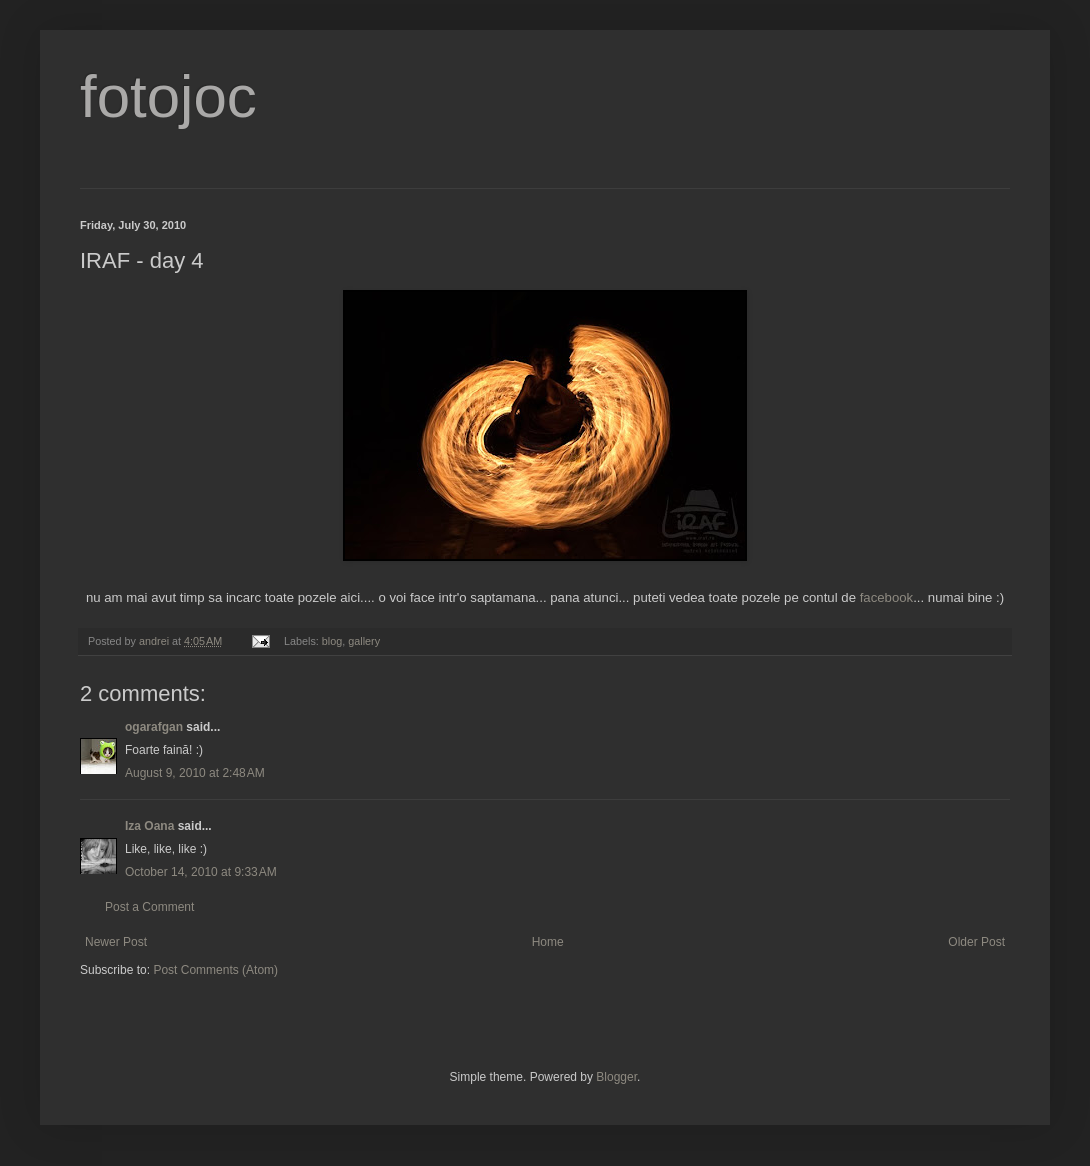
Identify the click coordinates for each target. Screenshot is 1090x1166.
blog (332, 641)
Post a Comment (149, 907)
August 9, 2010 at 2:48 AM (195, 773)
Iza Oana (149, 826)
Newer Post (116, 942)
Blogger (616, 1077)
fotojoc (168, 96)
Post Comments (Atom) (215, 970)
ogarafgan (154, 727)
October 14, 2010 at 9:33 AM (201, 872)
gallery (364, 641)
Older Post (976, 942)
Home (548, 942)
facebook (887, 597)
